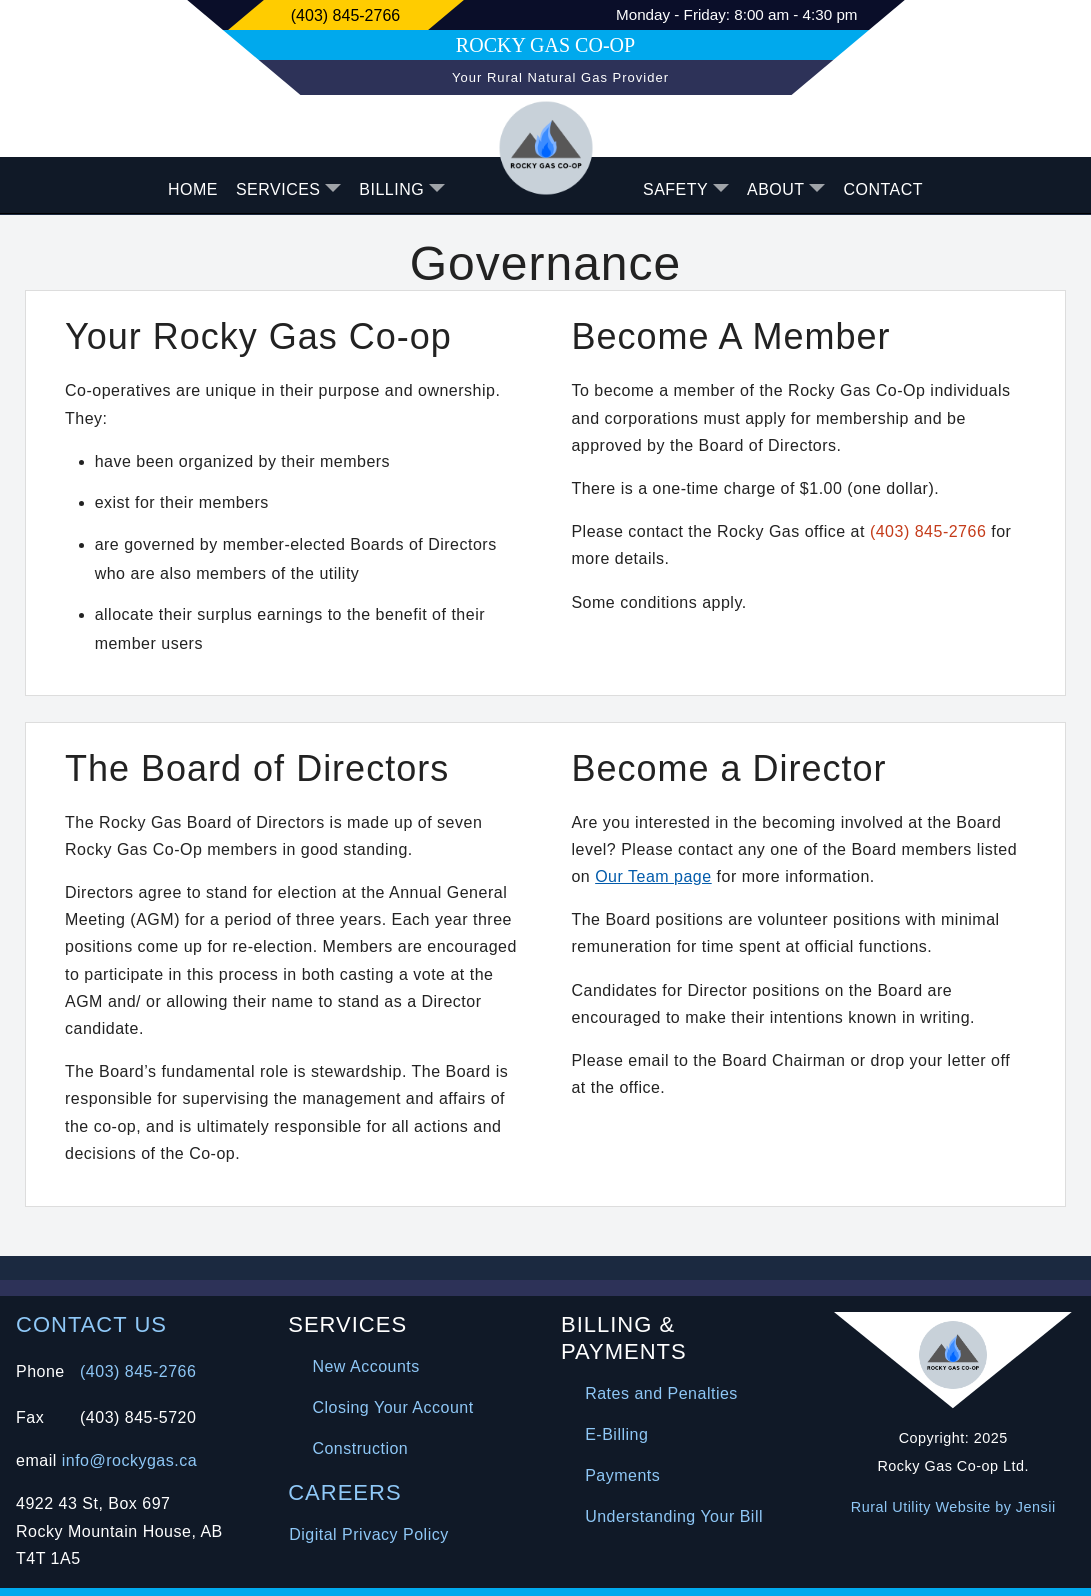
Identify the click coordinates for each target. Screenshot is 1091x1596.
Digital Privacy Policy (368, 1534)
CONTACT (883, 189)
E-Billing (616, 1434)
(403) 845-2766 (928, 531)
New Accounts (365, 1366)
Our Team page (653, 876)
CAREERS (344, 1492)
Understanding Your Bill (674, 1516)
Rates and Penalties (661, 1393)
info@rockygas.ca (129, 1460)
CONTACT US (91, 1324)
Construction (360, 1448)
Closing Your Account (392, 1407)
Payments (622, 1475)
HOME (193, 189)
